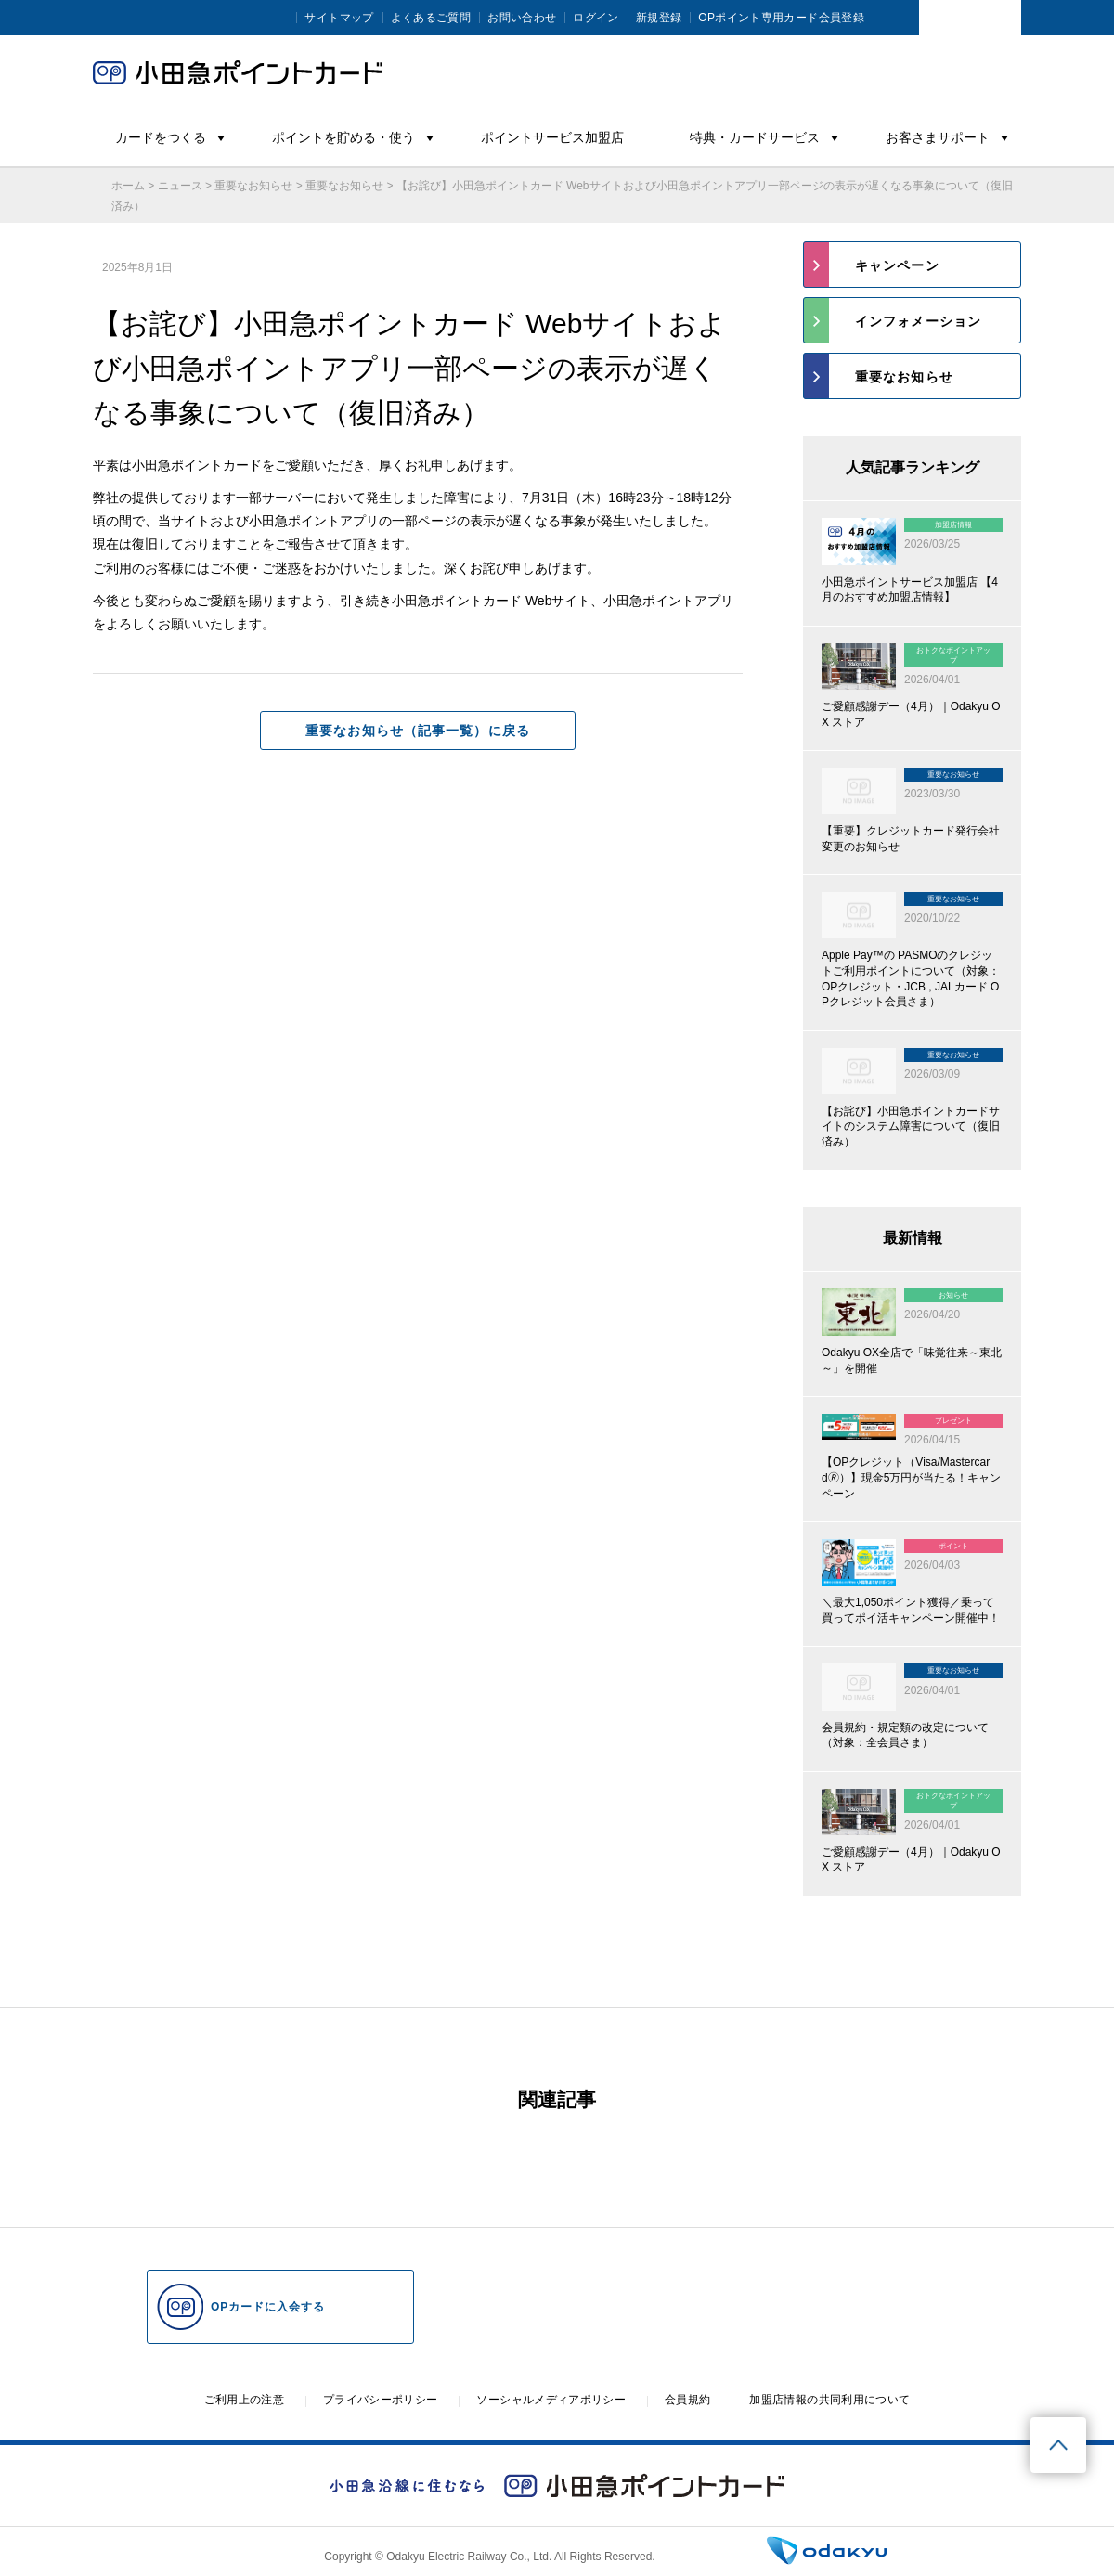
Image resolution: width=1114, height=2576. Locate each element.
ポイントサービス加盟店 (552, 137)
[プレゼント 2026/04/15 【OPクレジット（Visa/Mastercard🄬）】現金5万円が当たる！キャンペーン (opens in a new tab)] (912, 1459)
